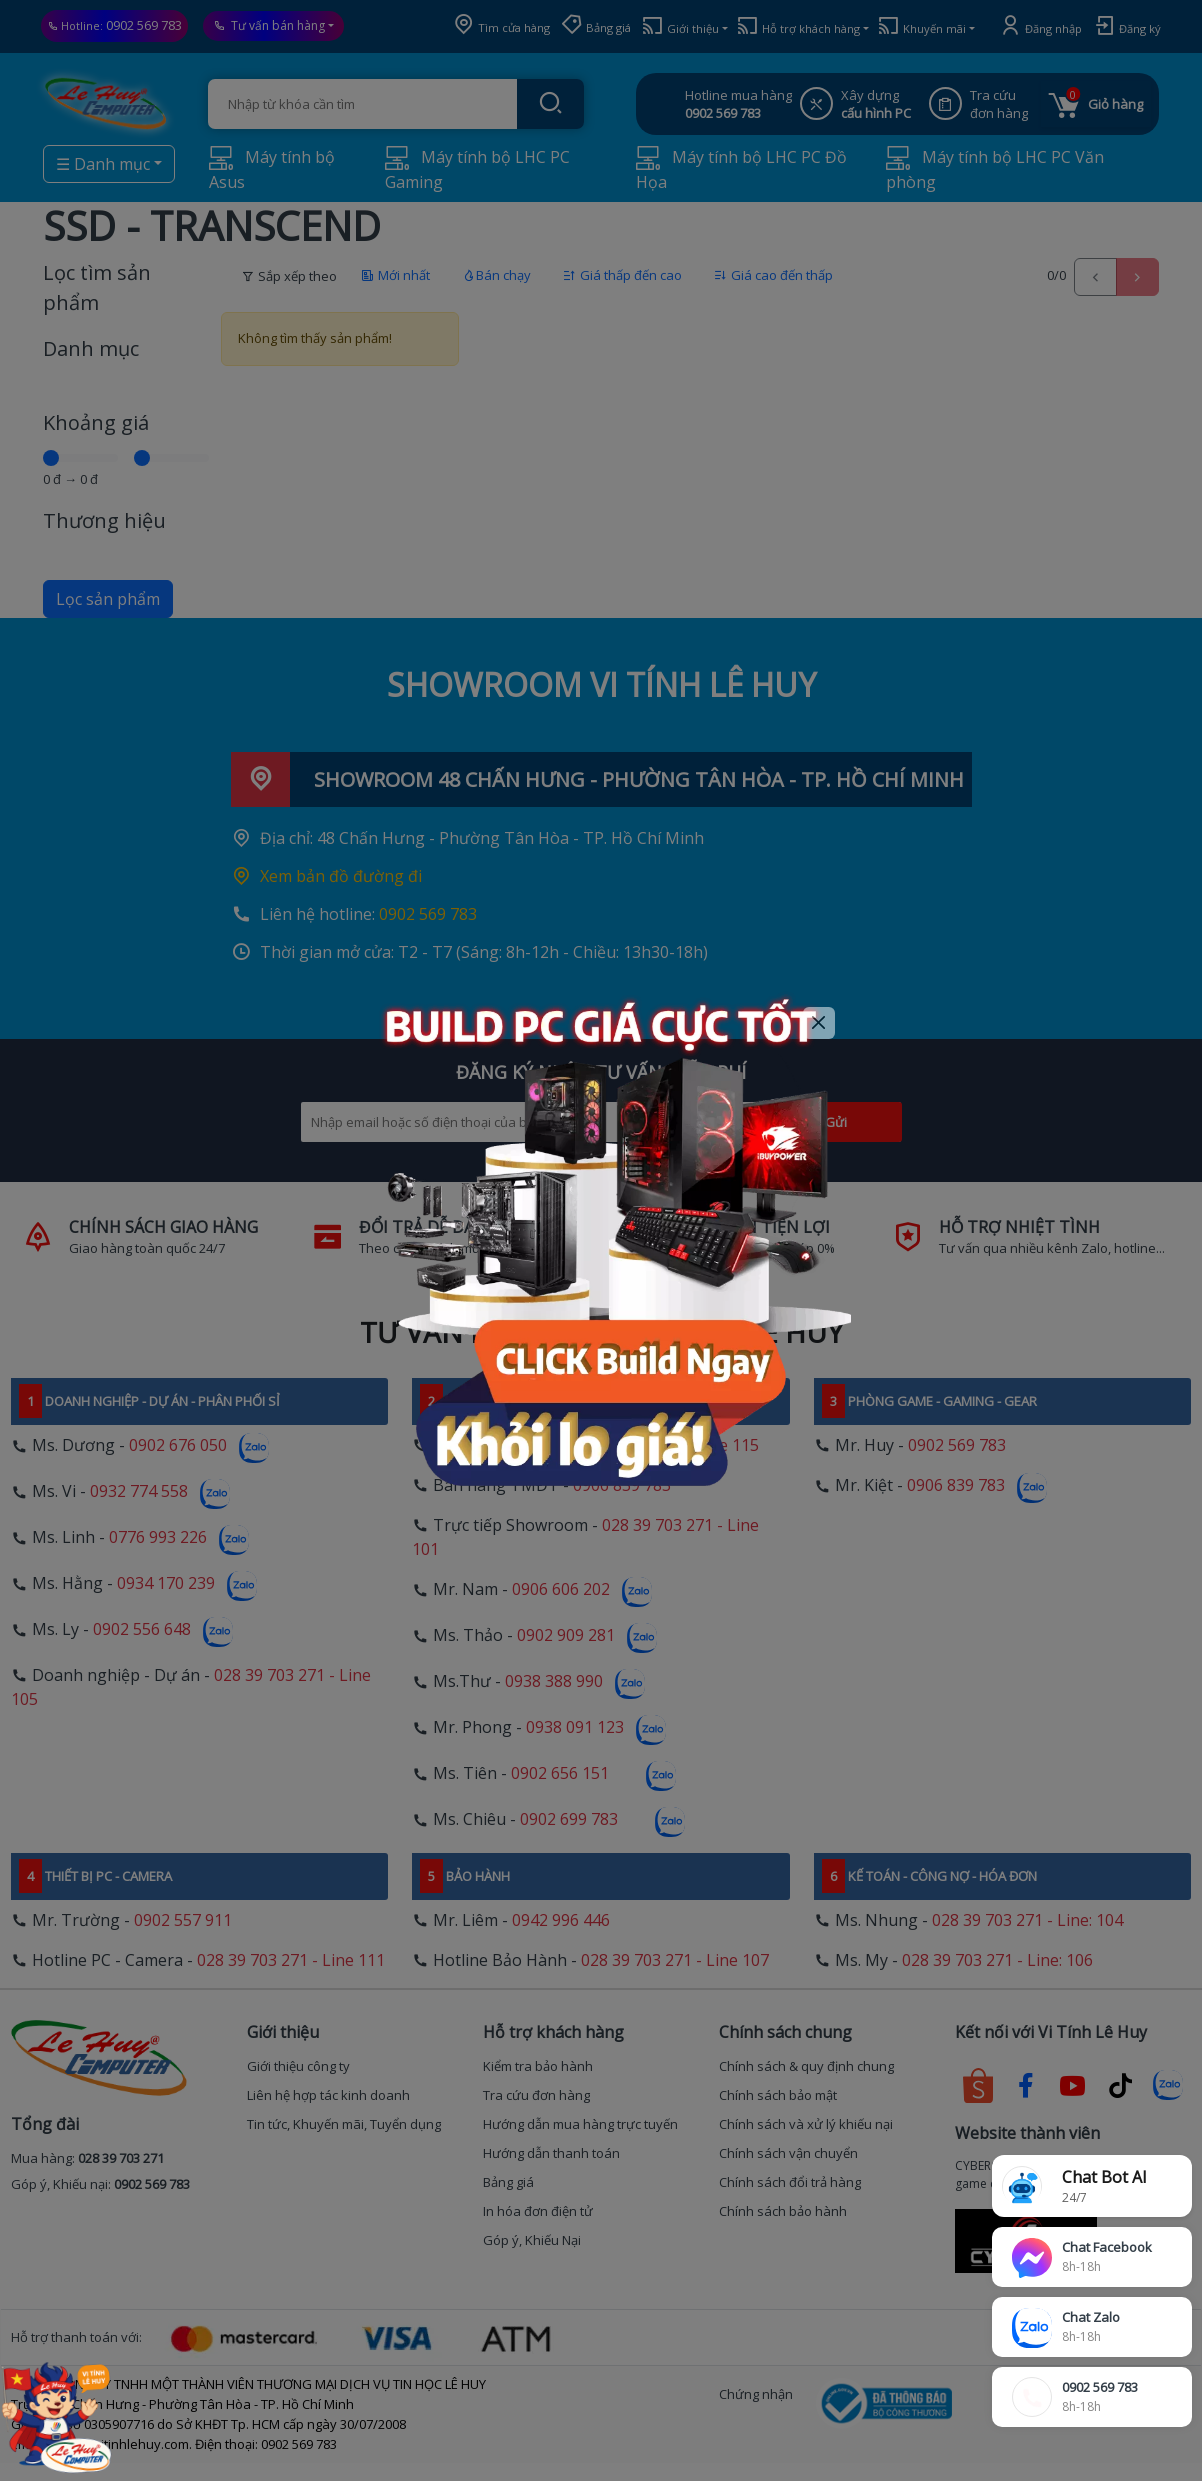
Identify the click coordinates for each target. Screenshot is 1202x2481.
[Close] (819, 1023)
